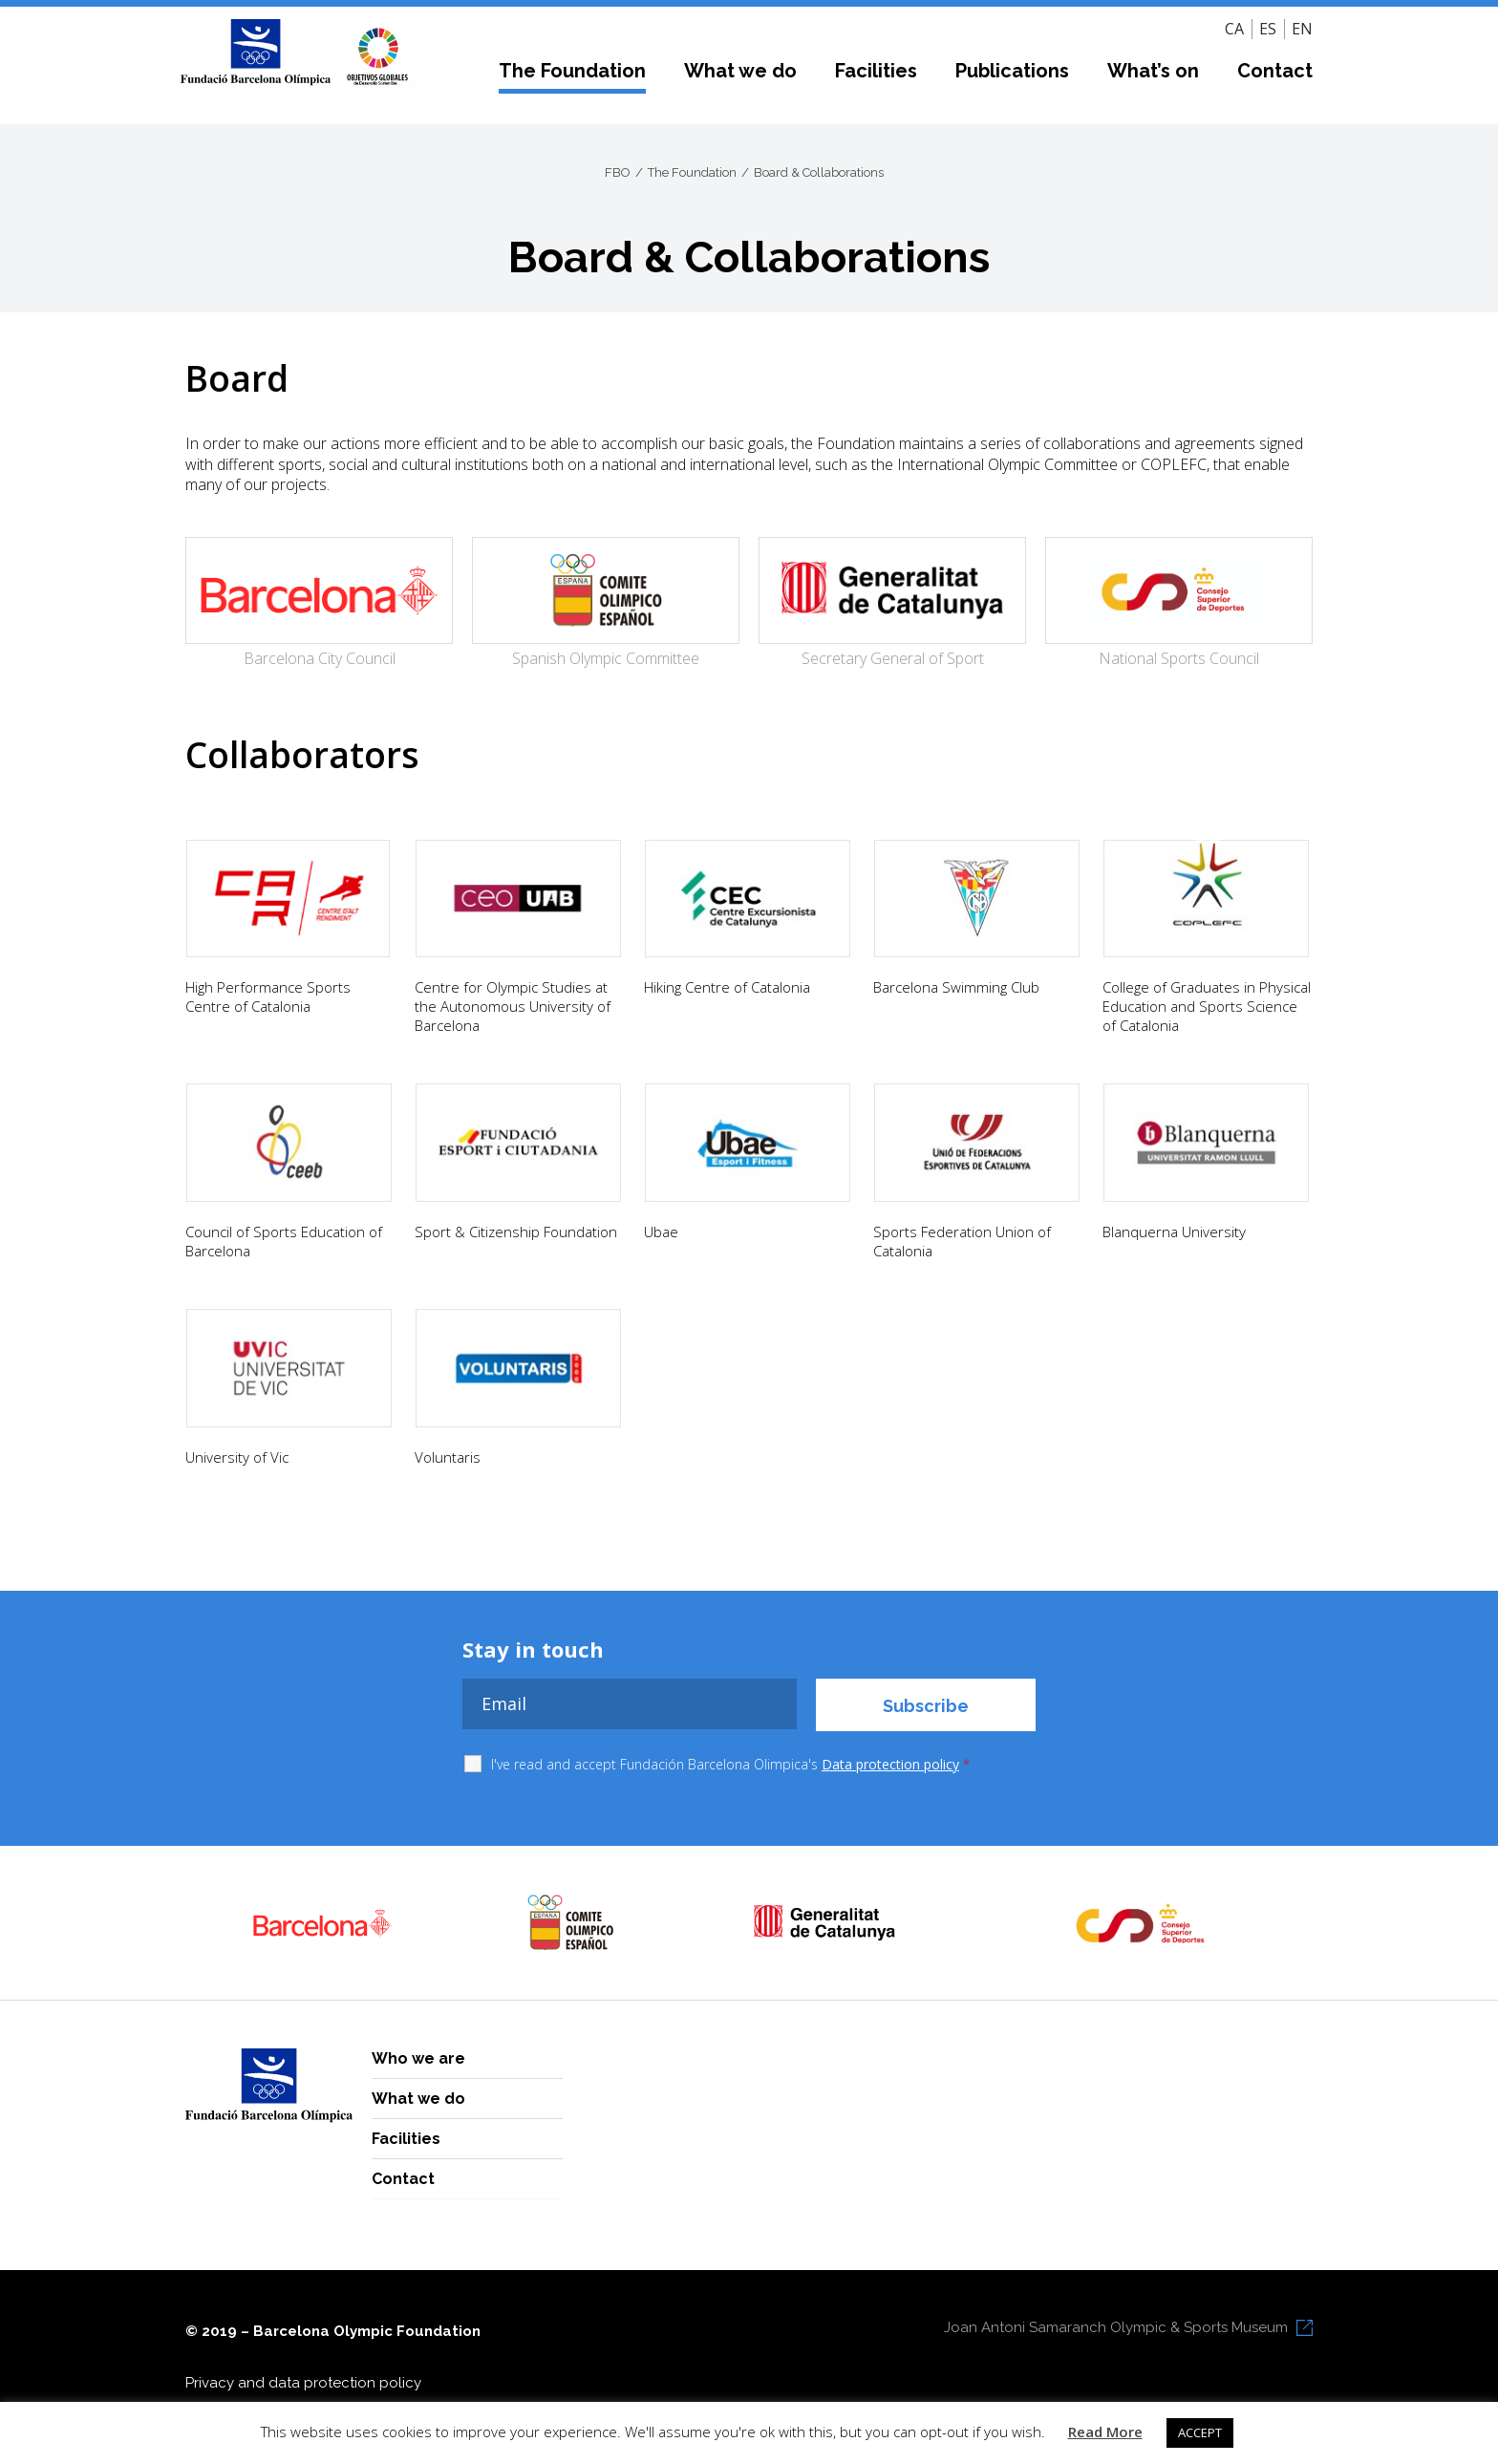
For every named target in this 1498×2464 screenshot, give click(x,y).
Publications (1012, 70)
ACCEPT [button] (1200, 2432)
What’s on (1153, 70)
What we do (740, 70)
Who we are (418, 2058)
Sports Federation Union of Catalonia (962, 1241)
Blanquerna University (1174, 1231)
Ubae (661, 1231)
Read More (1105, 2431)
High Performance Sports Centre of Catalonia (268, 996)
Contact (1275, 70)
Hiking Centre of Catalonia (727, 986)
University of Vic (237, 1457)
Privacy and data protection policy (303, 2382)
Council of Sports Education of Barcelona (283, 1241)
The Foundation (572, 70)
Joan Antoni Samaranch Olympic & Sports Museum (1116, 2327)
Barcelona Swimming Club (956, 986)
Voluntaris (448, 1457)
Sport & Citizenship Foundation (516, 1231)
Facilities (876, 70)
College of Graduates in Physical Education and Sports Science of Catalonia (1206, 1006)
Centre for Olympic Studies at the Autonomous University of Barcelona (512, 1006)
